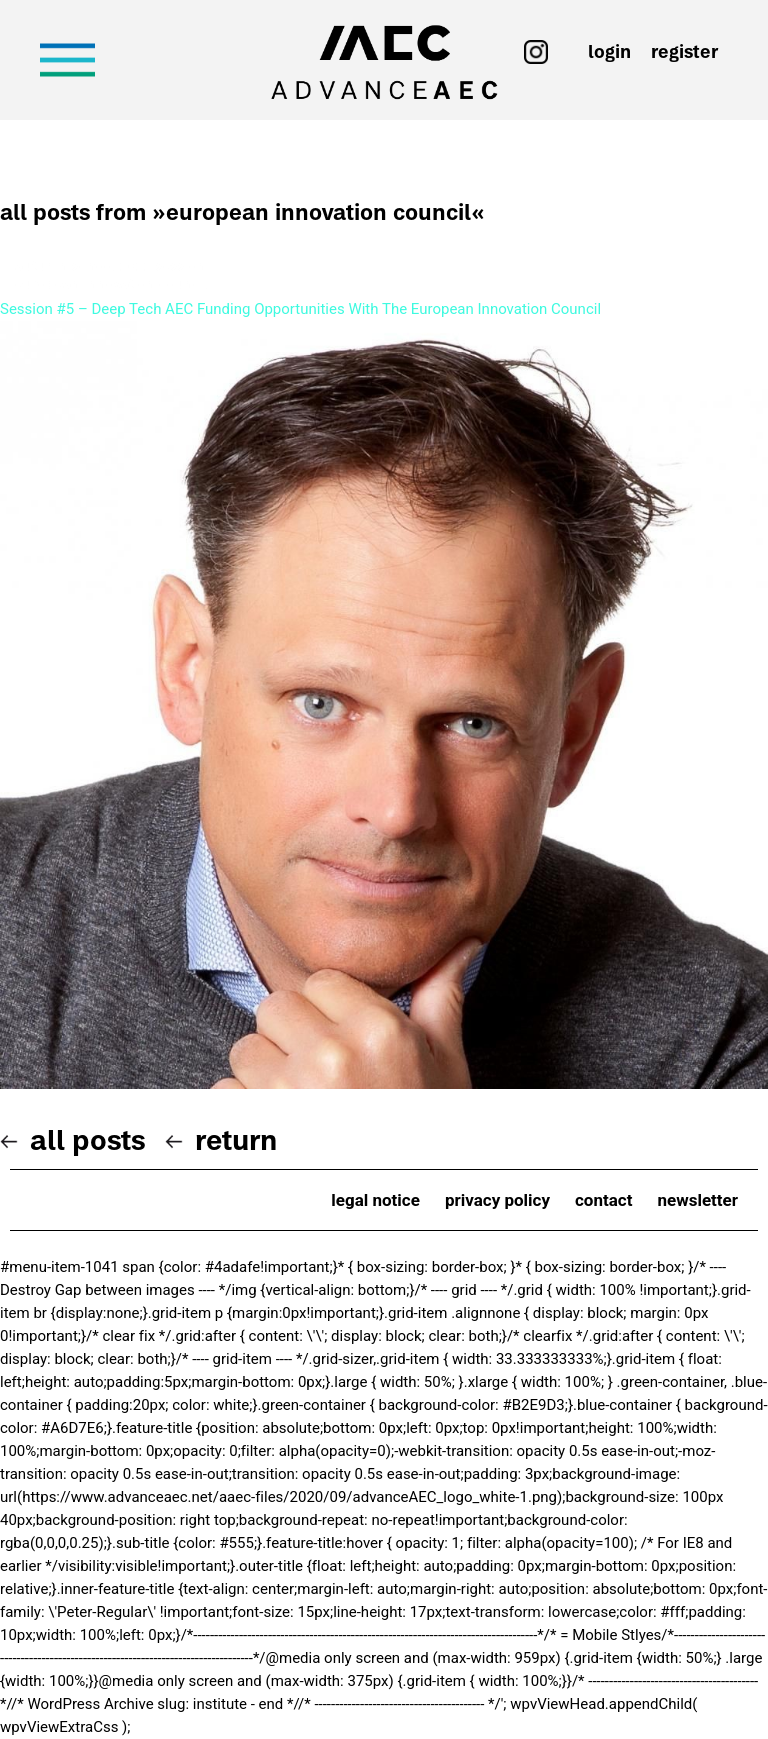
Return (236, 1140)
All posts (87, 1140)
